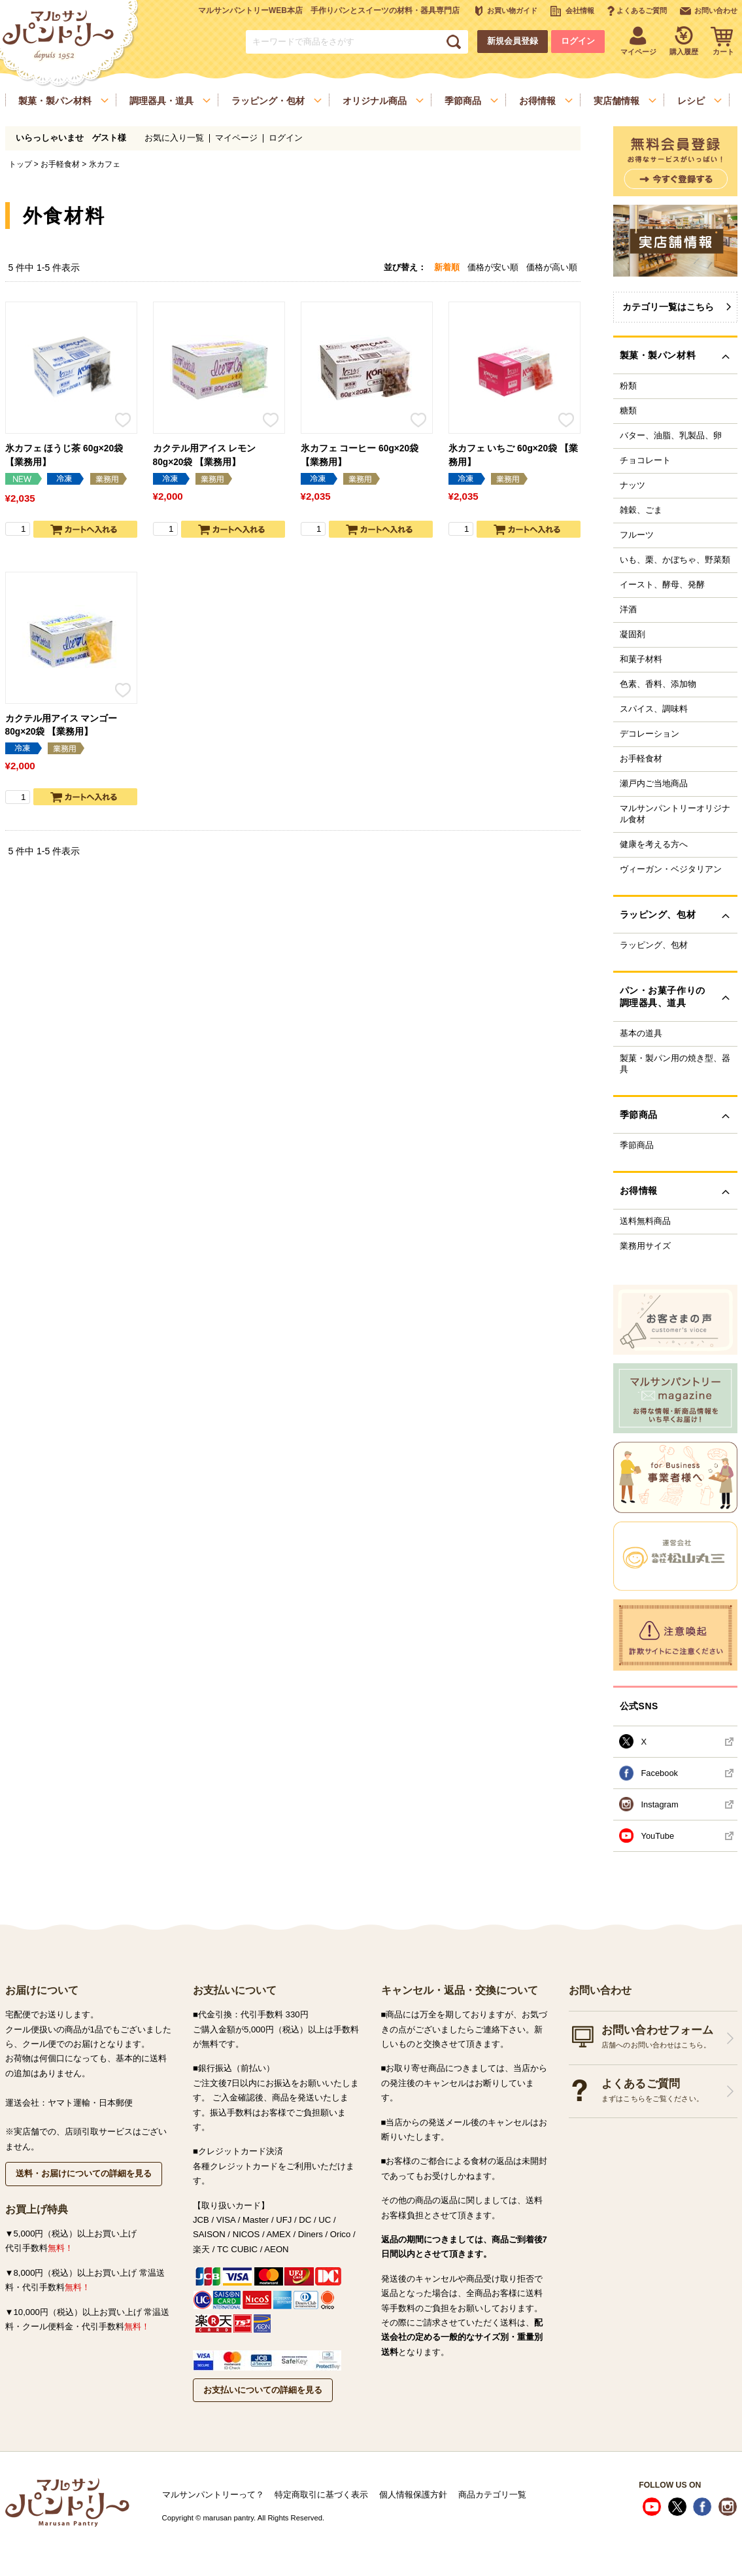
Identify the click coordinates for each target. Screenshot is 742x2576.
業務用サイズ (645, 1246)
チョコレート (645, 460)
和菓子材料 (641, 659)
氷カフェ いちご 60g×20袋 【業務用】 (513, 455)
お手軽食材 (60, 164)
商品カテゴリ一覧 (492, 2494)
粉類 (628, 386)
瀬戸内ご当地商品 (654, 783)
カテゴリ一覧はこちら (668, 307)
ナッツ (632, 485)
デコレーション (649, 734)
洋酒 (628, 609)
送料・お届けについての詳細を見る (84, 2173)
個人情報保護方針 (413, 2494)
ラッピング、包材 (654, 945)
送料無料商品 (645, 1221)
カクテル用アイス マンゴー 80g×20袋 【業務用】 (61, 725)
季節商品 (637, 1145)
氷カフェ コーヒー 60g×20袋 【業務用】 (360, 455)
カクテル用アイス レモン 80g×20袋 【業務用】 (204, 455)
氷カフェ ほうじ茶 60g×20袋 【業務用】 (64, 455)
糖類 (628, 410)
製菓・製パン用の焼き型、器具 (675, 1064)
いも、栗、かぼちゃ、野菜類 (675, 560)
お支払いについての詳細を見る (262, 2390)
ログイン (578, 41)
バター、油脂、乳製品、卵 (671, 435)
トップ (20, 164)
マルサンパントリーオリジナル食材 (675, 814)
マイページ (236, 138)
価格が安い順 (492, 267)
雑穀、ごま (641, 510)
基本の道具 (641, 1033)
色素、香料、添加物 (658, 684)
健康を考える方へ (654, 844)
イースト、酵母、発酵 (662, 584)
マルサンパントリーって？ (213, 2494)
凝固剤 (632, 634)
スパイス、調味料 (654, 709)
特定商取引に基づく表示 (321, 2494)
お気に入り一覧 (174, 138)
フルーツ (637, 535)
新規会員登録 (512, 41)
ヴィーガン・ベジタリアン (671, 869)
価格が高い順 (551, 267)
